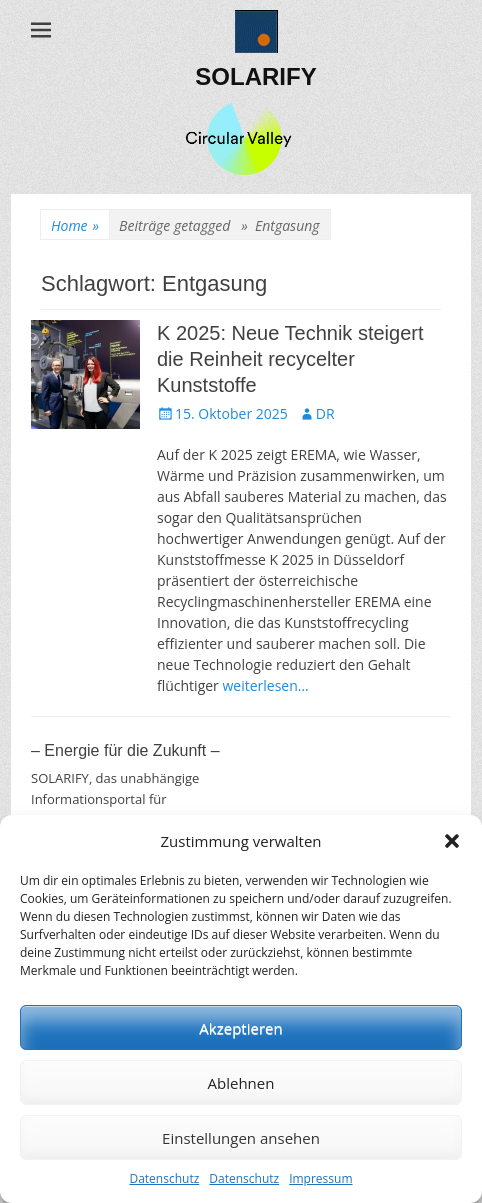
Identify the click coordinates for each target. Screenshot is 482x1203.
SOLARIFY (255, 76)
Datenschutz (164, 1178)
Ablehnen (241, 1083)
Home (75, 225)
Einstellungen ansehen (241, 1138)
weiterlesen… (265, 685)
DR (325, 413)
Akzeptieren (240, 1028)
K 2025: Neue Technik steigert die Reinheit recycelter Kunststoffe (290, 359)
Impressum (320, 1178)
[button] (452, 841)
